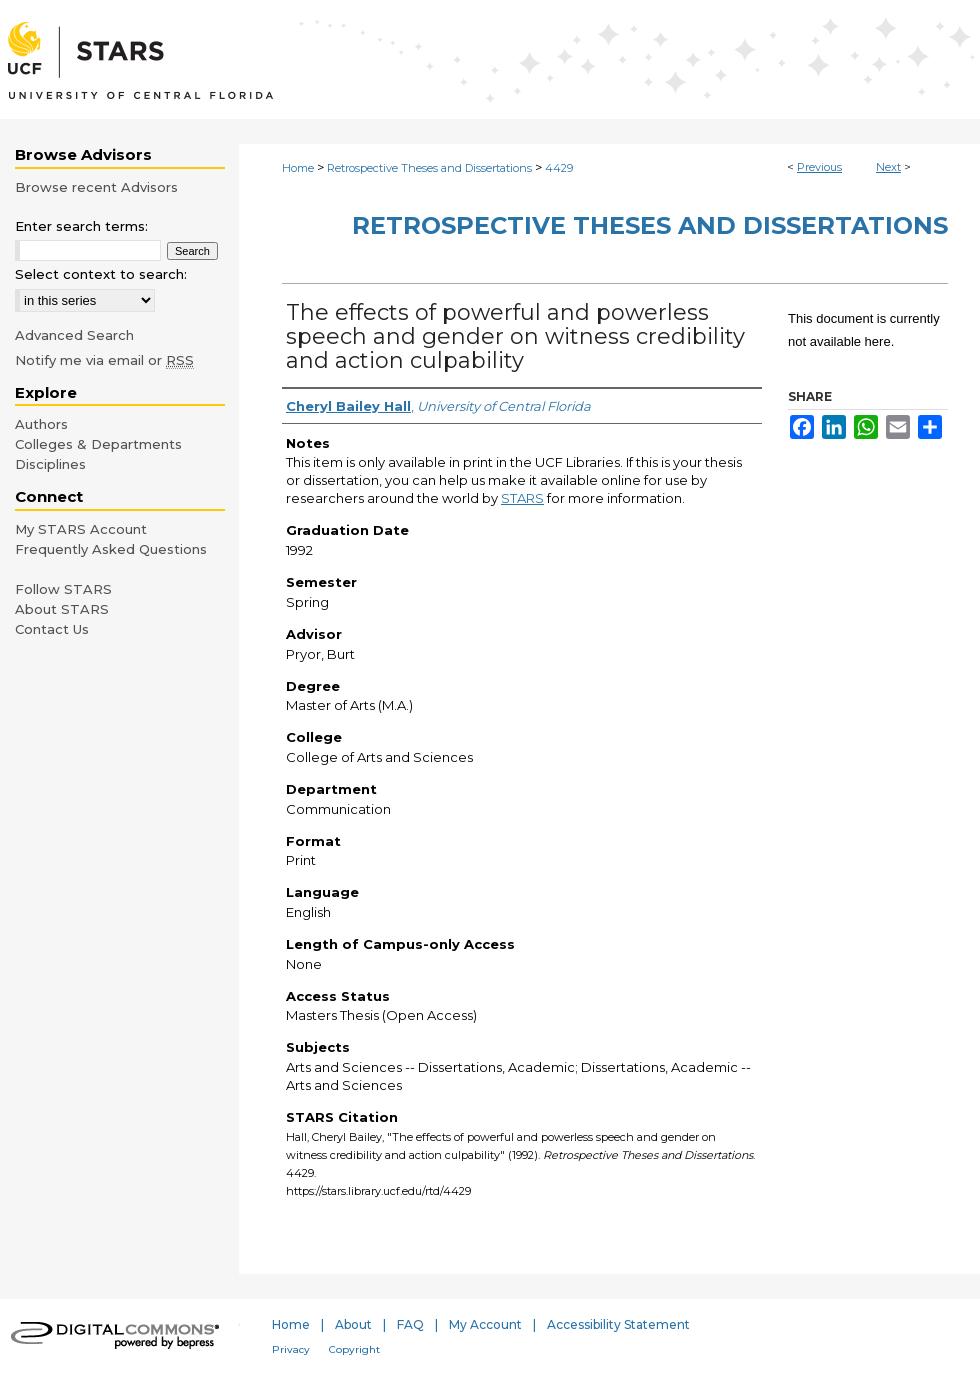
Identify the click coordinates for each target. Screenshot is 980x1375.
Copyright (354, 1349)
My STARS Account (81, 529)
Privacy (291, 1349)
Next (888, 167)
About (353, 1324)
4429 (559, 168)
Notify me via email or (104, 360)
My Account (485, 1324)
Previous (819, 167)
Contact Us (52, 629)
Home (298, 168)
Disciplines (50, 464)
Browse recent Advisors (96, 187)
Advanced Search (74, 335)
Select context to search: (101, 274)
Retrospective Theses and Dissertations (429, 168)
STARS (522, 498)
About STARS (62, 609)
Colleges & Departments (98, 444)
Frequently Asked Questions (111, 549)
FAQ (410, 1324)
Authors (41, 424)
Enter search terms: (81, 226)
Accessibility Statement (618, 1324)
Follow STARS (63, 589)
